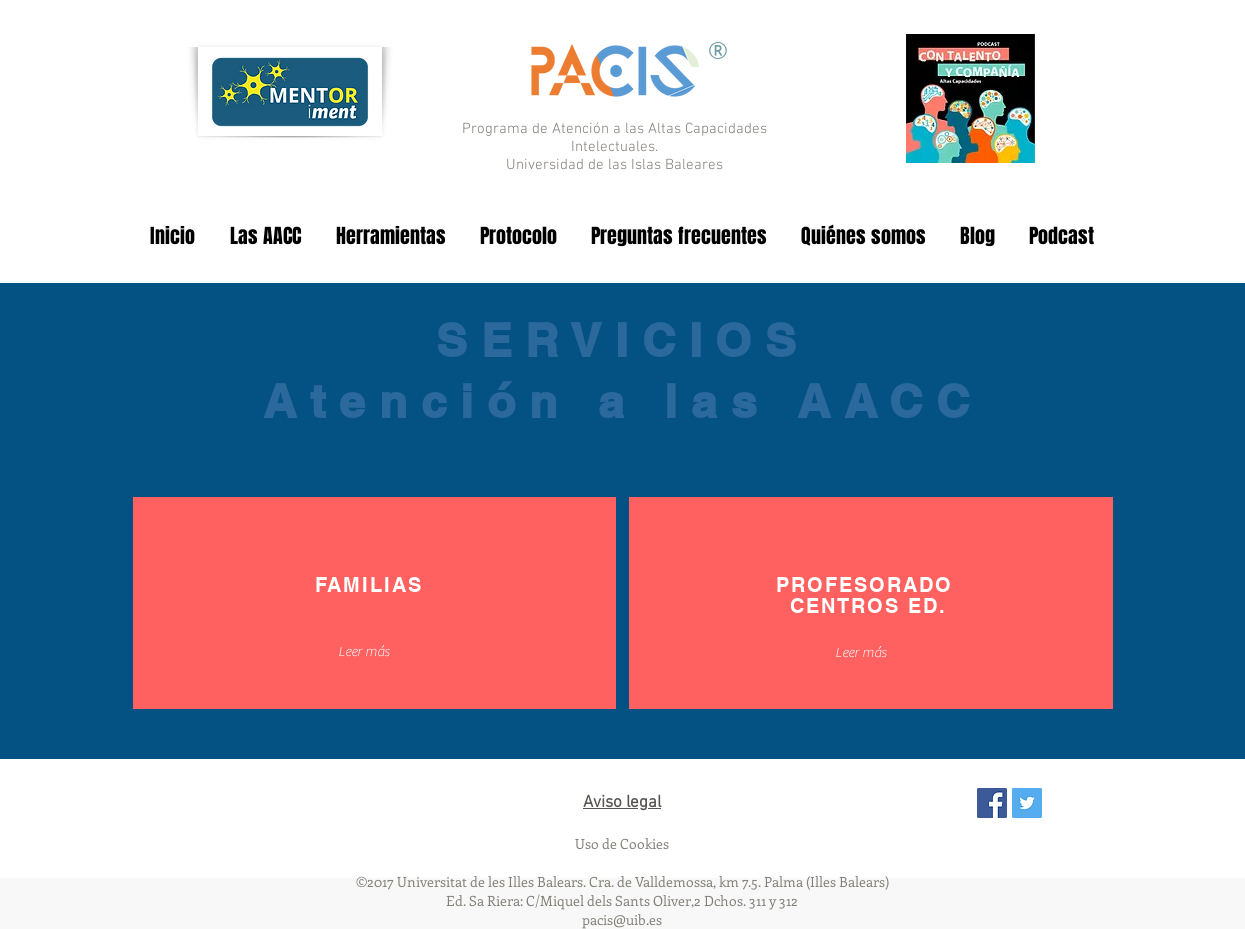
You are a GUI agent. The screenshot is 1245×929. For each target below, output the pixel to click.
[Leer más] (861, 653)
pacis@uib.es (622, 919)
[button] (364, 652)
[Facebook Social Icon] (992, 803)
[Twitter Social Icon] (1027, 803)
